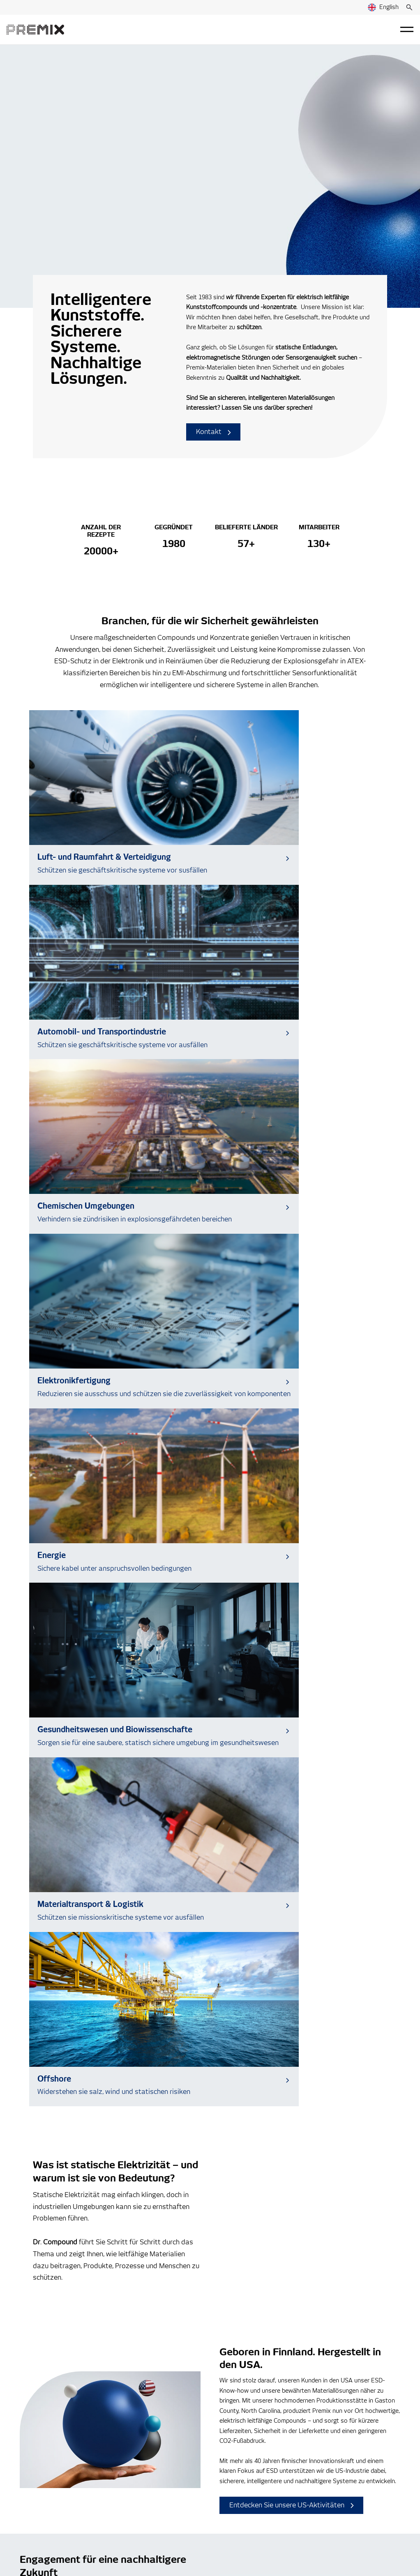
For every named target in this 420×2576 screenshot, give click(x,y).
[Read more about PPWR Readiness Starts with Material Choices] (77, 2033)
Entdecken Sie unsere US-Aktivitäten (291, 1538)
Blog (226, 2424)
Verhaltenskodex (243, 2474)
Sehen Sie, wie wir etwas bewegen (87, 1736)
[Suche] (409, 7)
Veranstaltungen (242, 2449)
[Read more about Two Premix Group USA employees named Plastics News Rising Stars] (343, 2033)
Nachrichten (236, 2436)
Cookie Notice (141, 2518)
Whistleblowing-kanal (249, 2462)
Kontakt (213, 432)
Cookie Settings (36, 2551)
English (383, 7)
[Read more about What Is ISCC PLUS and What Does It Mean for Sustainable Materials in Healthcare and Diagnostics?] (210, 2033)
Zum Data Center (94, 2224)
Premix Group (44, 2518)
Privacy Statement (92, 2518)
